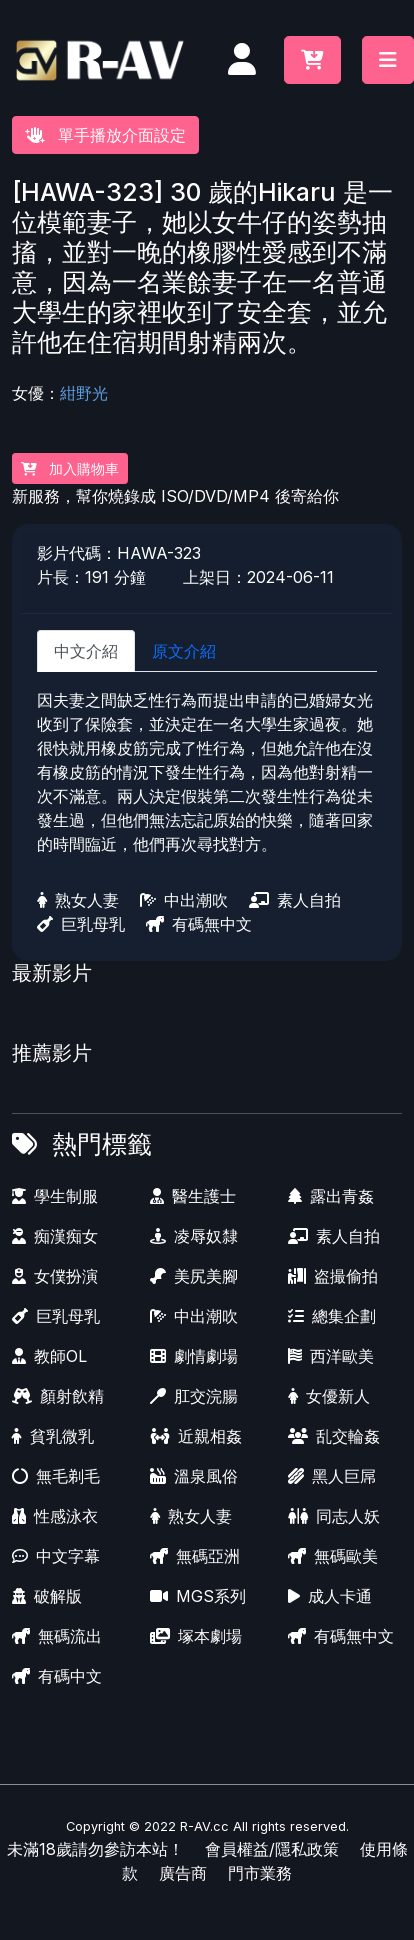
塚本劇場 (196, 1636)
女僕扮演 (55, 1276)
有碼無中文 (199, 924)
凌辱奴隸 (194, 1236)
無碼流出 (57, 1636)
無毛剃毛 (56, 1476)
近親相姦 (196, 1436)
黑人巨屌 (332, 1476)
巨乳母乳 (81, 924)
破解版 (47, 1596)
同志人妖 (334, 1516)
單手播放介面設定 (105, 135)
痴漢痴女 (55, 1236)
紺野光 (84, 393)
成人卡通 (330, 1596)
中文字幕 (56, 1556)
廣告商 (183, 1873)
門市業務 (260, 1873)
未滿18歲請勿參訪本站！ (95, 1849)
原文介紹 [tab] (184, 651)
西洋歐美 (331, 1356)
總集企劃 (332, 1316)
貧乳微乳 (53, 1436)
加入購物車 (70, 468)
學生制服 (55, 1196)
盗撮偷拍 (333, 1276)
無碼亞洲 (195, 1556)
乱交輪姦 (334, 1436)
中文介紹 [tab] (86, 651)
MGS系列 (198, 1596)
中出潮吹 (184, 900)
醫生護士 (193, 1196)
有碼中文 (57, 1676)
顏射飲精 (58, 1396)
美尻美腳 (194, 1276)
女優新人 (329, 1396)
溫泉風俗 (194, 1476)
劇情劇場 (194, 1356)
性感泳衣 (55, 1516)
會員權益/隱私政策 (272, 1849)
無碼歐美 (333, 1556)
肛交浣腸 (194, 1396)
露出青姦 (331, 1196)
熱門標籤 (102, 1144)
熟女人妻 (78, 900)
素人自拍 (295, 900)
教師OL (49, 1356)
